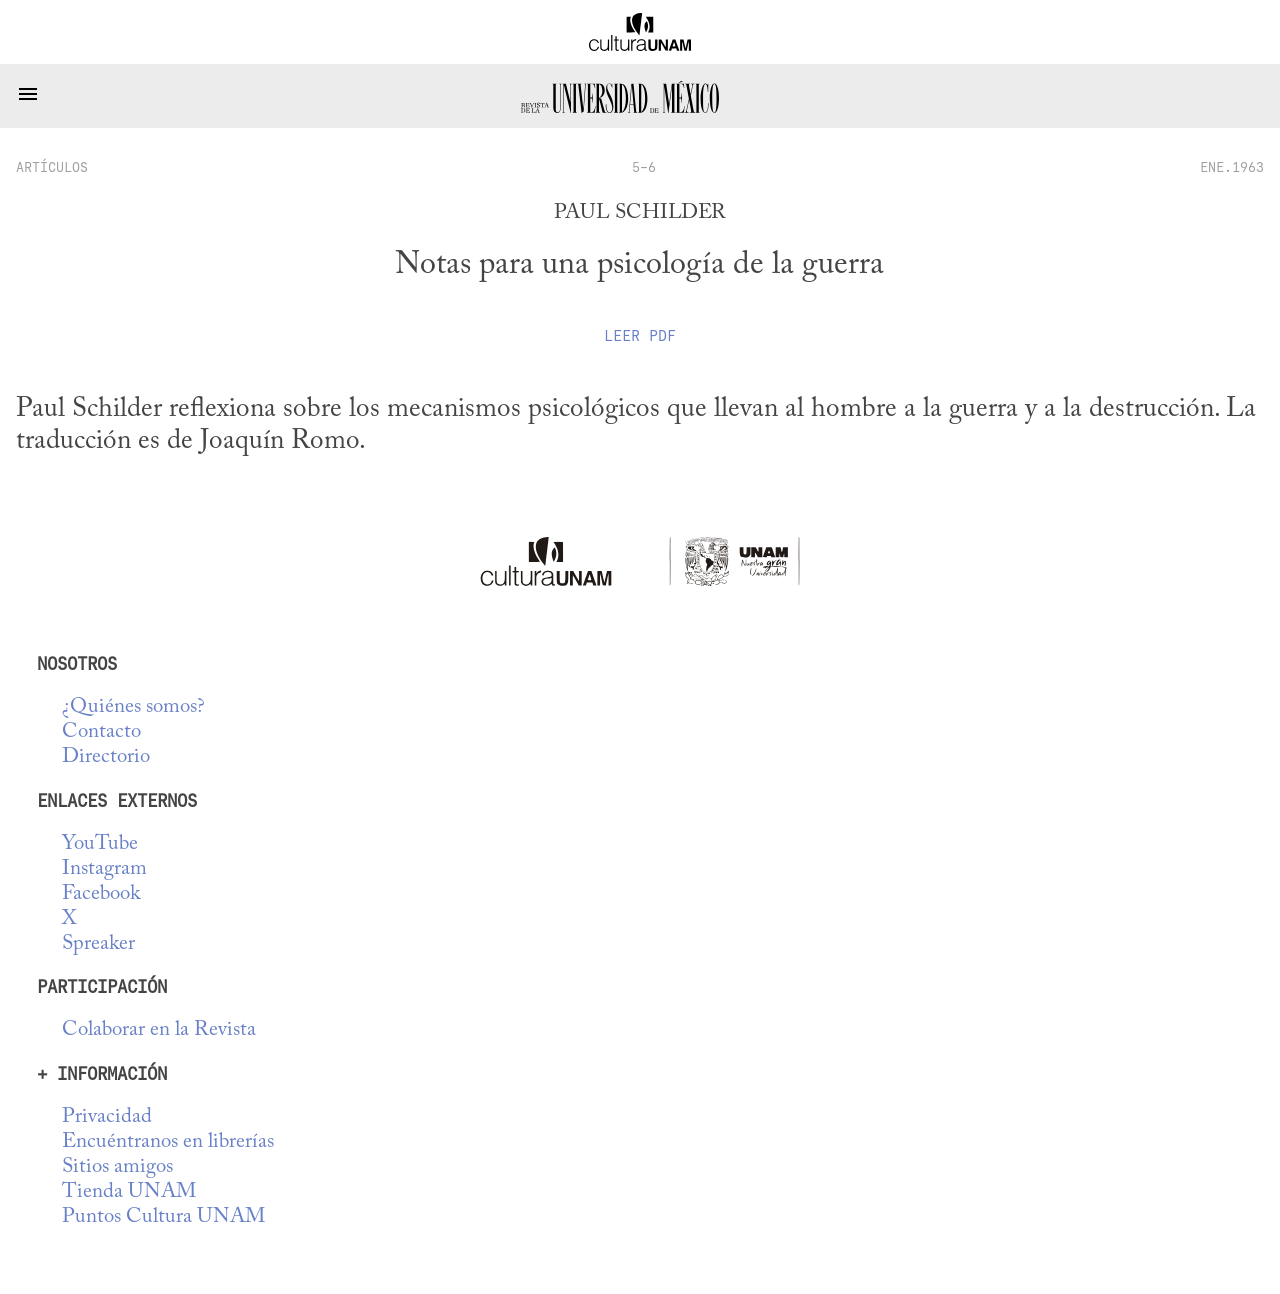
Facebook (101, 894)
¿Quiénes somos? (133, 707)
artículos (52, 167)
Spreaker (98, 944)
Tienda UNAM (129, 1192)
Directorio (106, 757)
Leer (640, 336)
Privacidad (107, 1117)
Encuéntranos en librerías (168, 1142)
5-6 (644, 167)
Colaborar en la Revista (159, 1030)
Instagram (104, 869)
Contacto (101, 732)
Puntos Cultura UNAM (163, 1217)
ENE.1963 (1232, 167)
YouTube (100, 844)
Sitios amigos (117, 1167)
